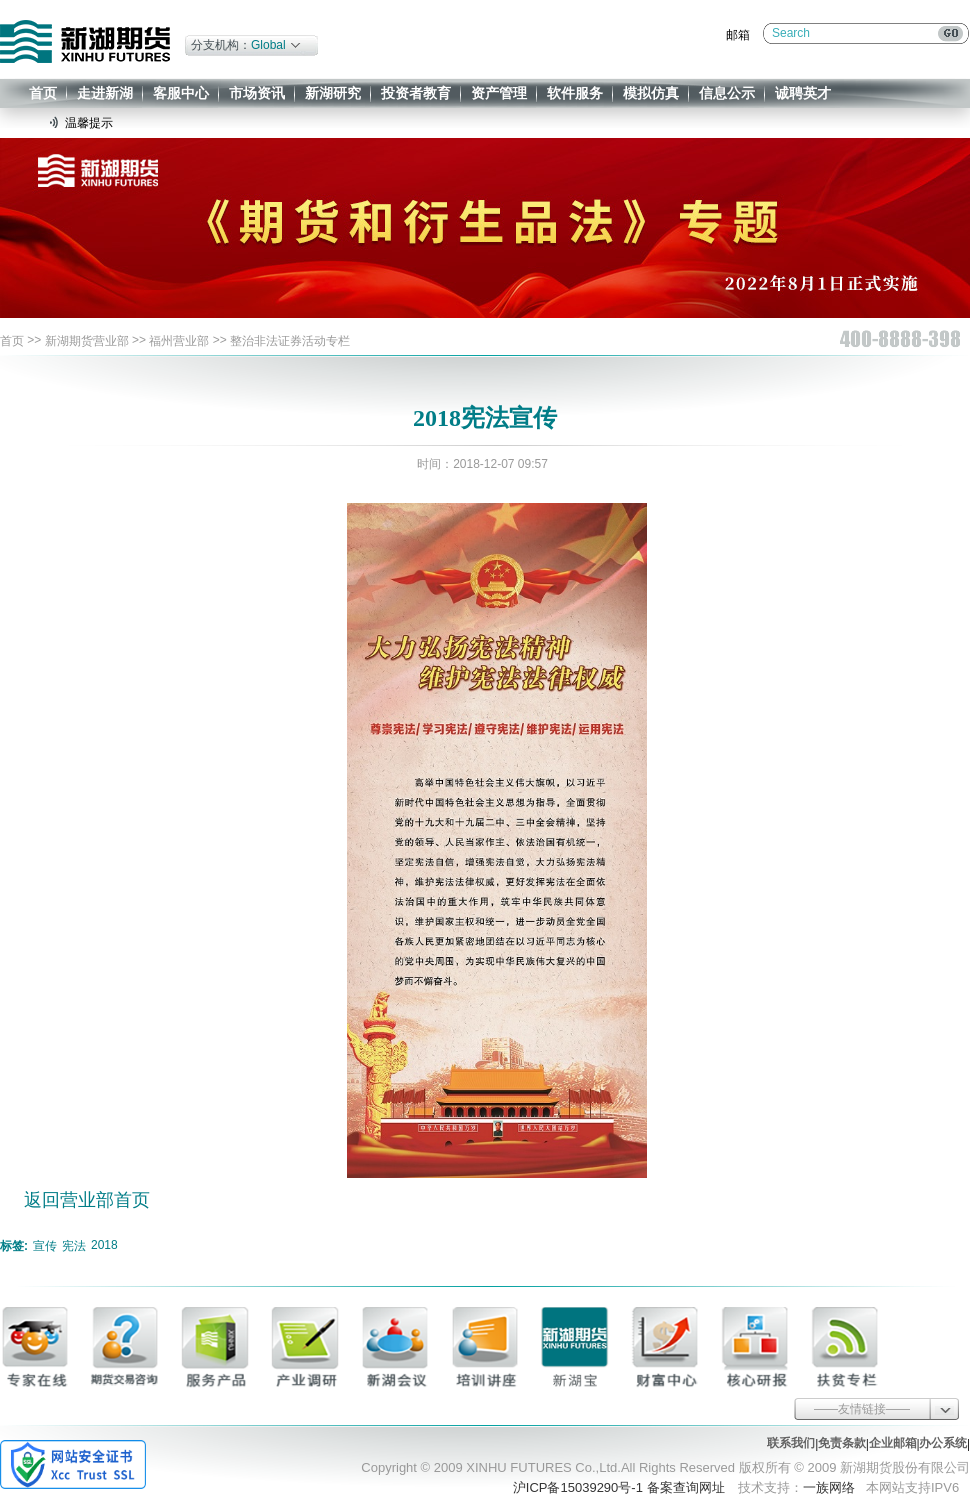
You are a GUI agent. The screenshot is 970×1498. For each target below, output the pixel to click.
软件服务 (575, 93)
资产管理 (499, 93)
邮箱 (738, 35)
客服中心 (181, 93)
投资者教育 (416, 93)
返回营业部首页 (87, 1200)
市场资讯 (257, 93)
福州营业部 (179, 341)
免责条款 (842, 1443)
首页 (43, 93)
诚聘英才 (803, 93)
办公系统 (943, 1443)
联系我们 (791, 1443)
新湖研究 (333, 93)
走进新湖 (105, 93)
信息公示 (727, 93)
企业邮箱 (893, 1443)
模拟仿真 (651, 93)
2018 (104, 1245)
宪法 (74, 1246)
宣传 (45, 1246)
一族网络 (829, 1487)
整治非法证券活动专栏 (290, 341)
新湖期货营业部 (87, 341)
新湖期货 (85, 41)
